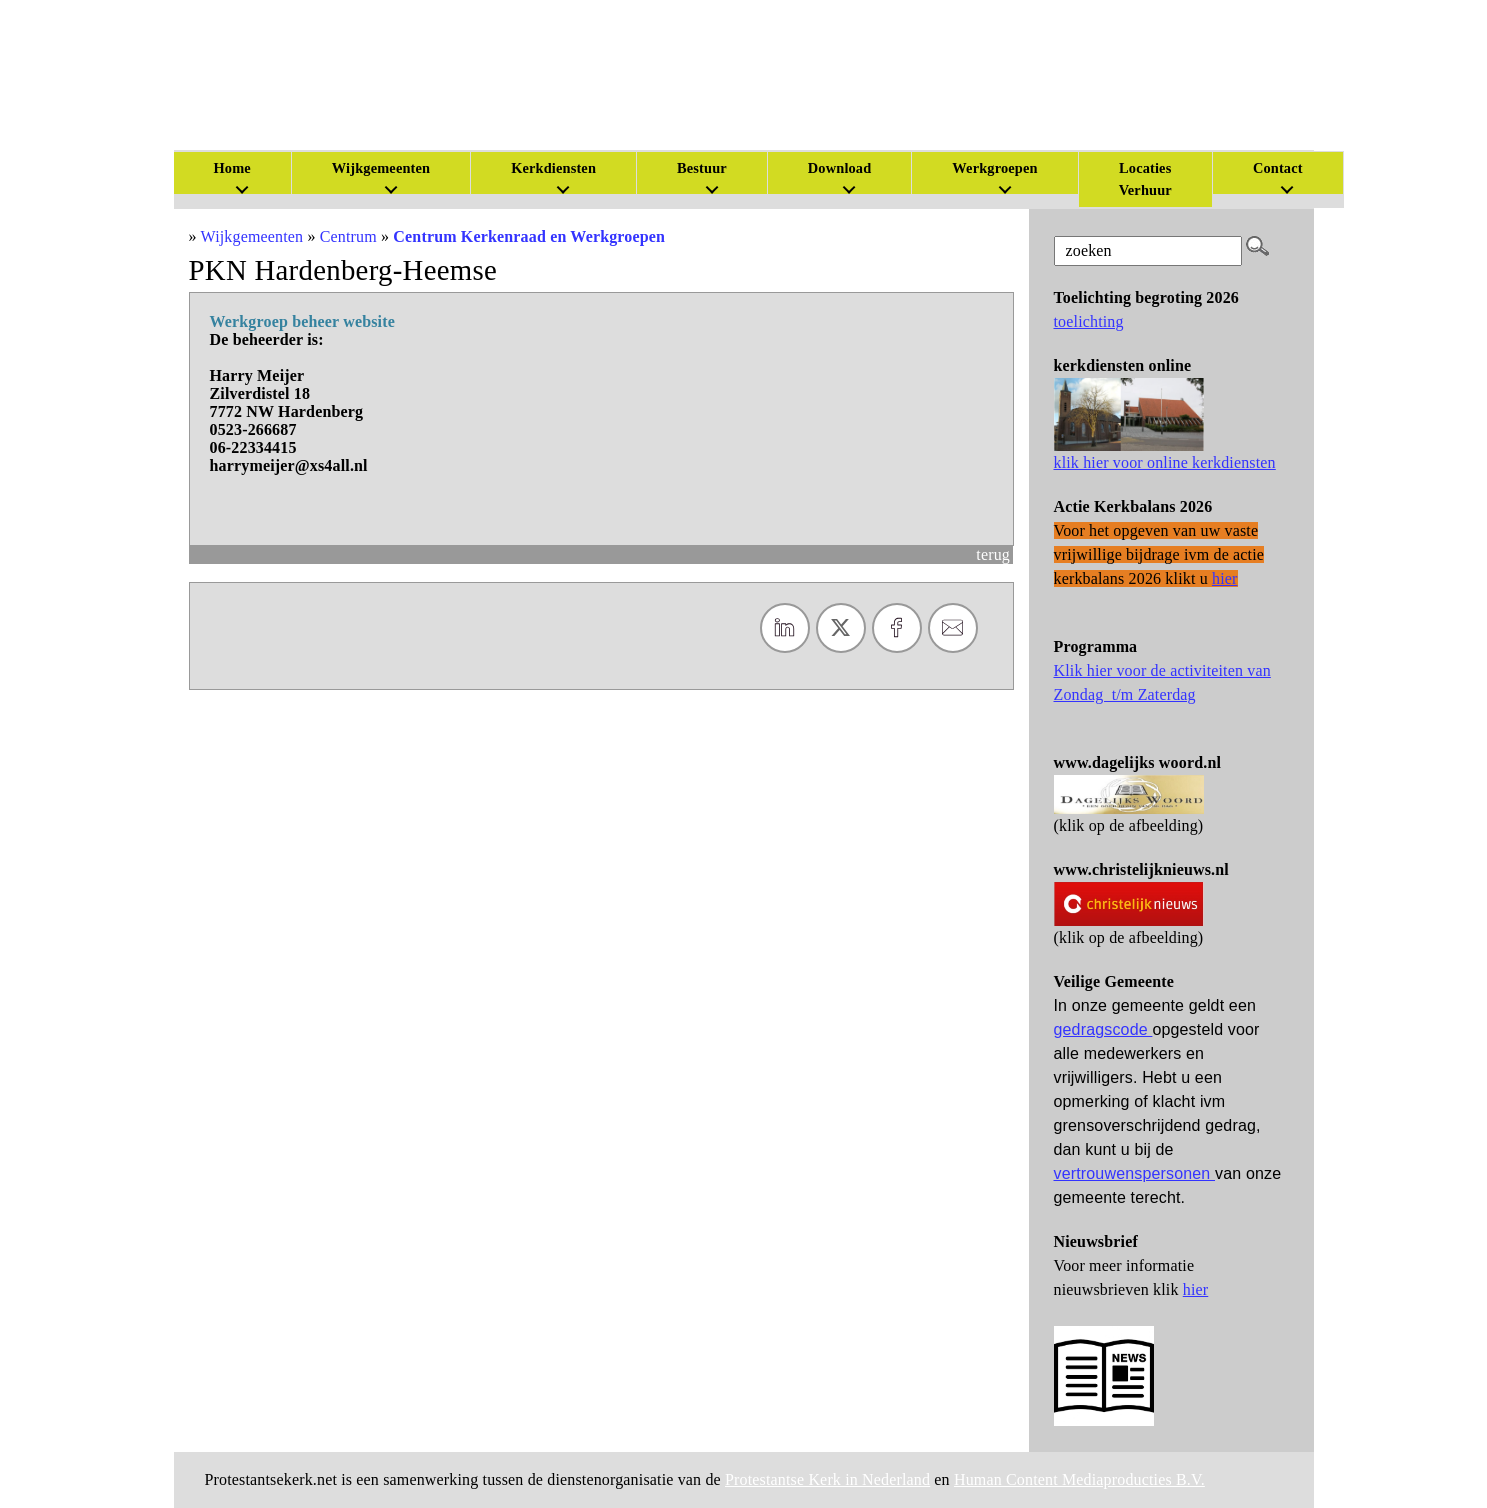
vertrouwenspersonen (1135, 1173)
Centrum (348, 236)
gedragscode (1103, 1029)
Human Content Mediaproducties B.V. (1079, 1479)
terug (993, 554)
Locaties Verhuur (1145, 179)
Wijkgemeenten (381, 168)
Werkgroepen (994, 168)
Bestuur (702, 168)
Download (840, 168)
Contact (1278, 168)
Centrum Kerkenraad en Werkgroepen (529, 236)
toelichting (1089, 321)
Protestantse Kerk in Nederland (827, 1479)
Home (232, 168)
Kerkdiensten (553, 168)
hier (1196, 1289)
